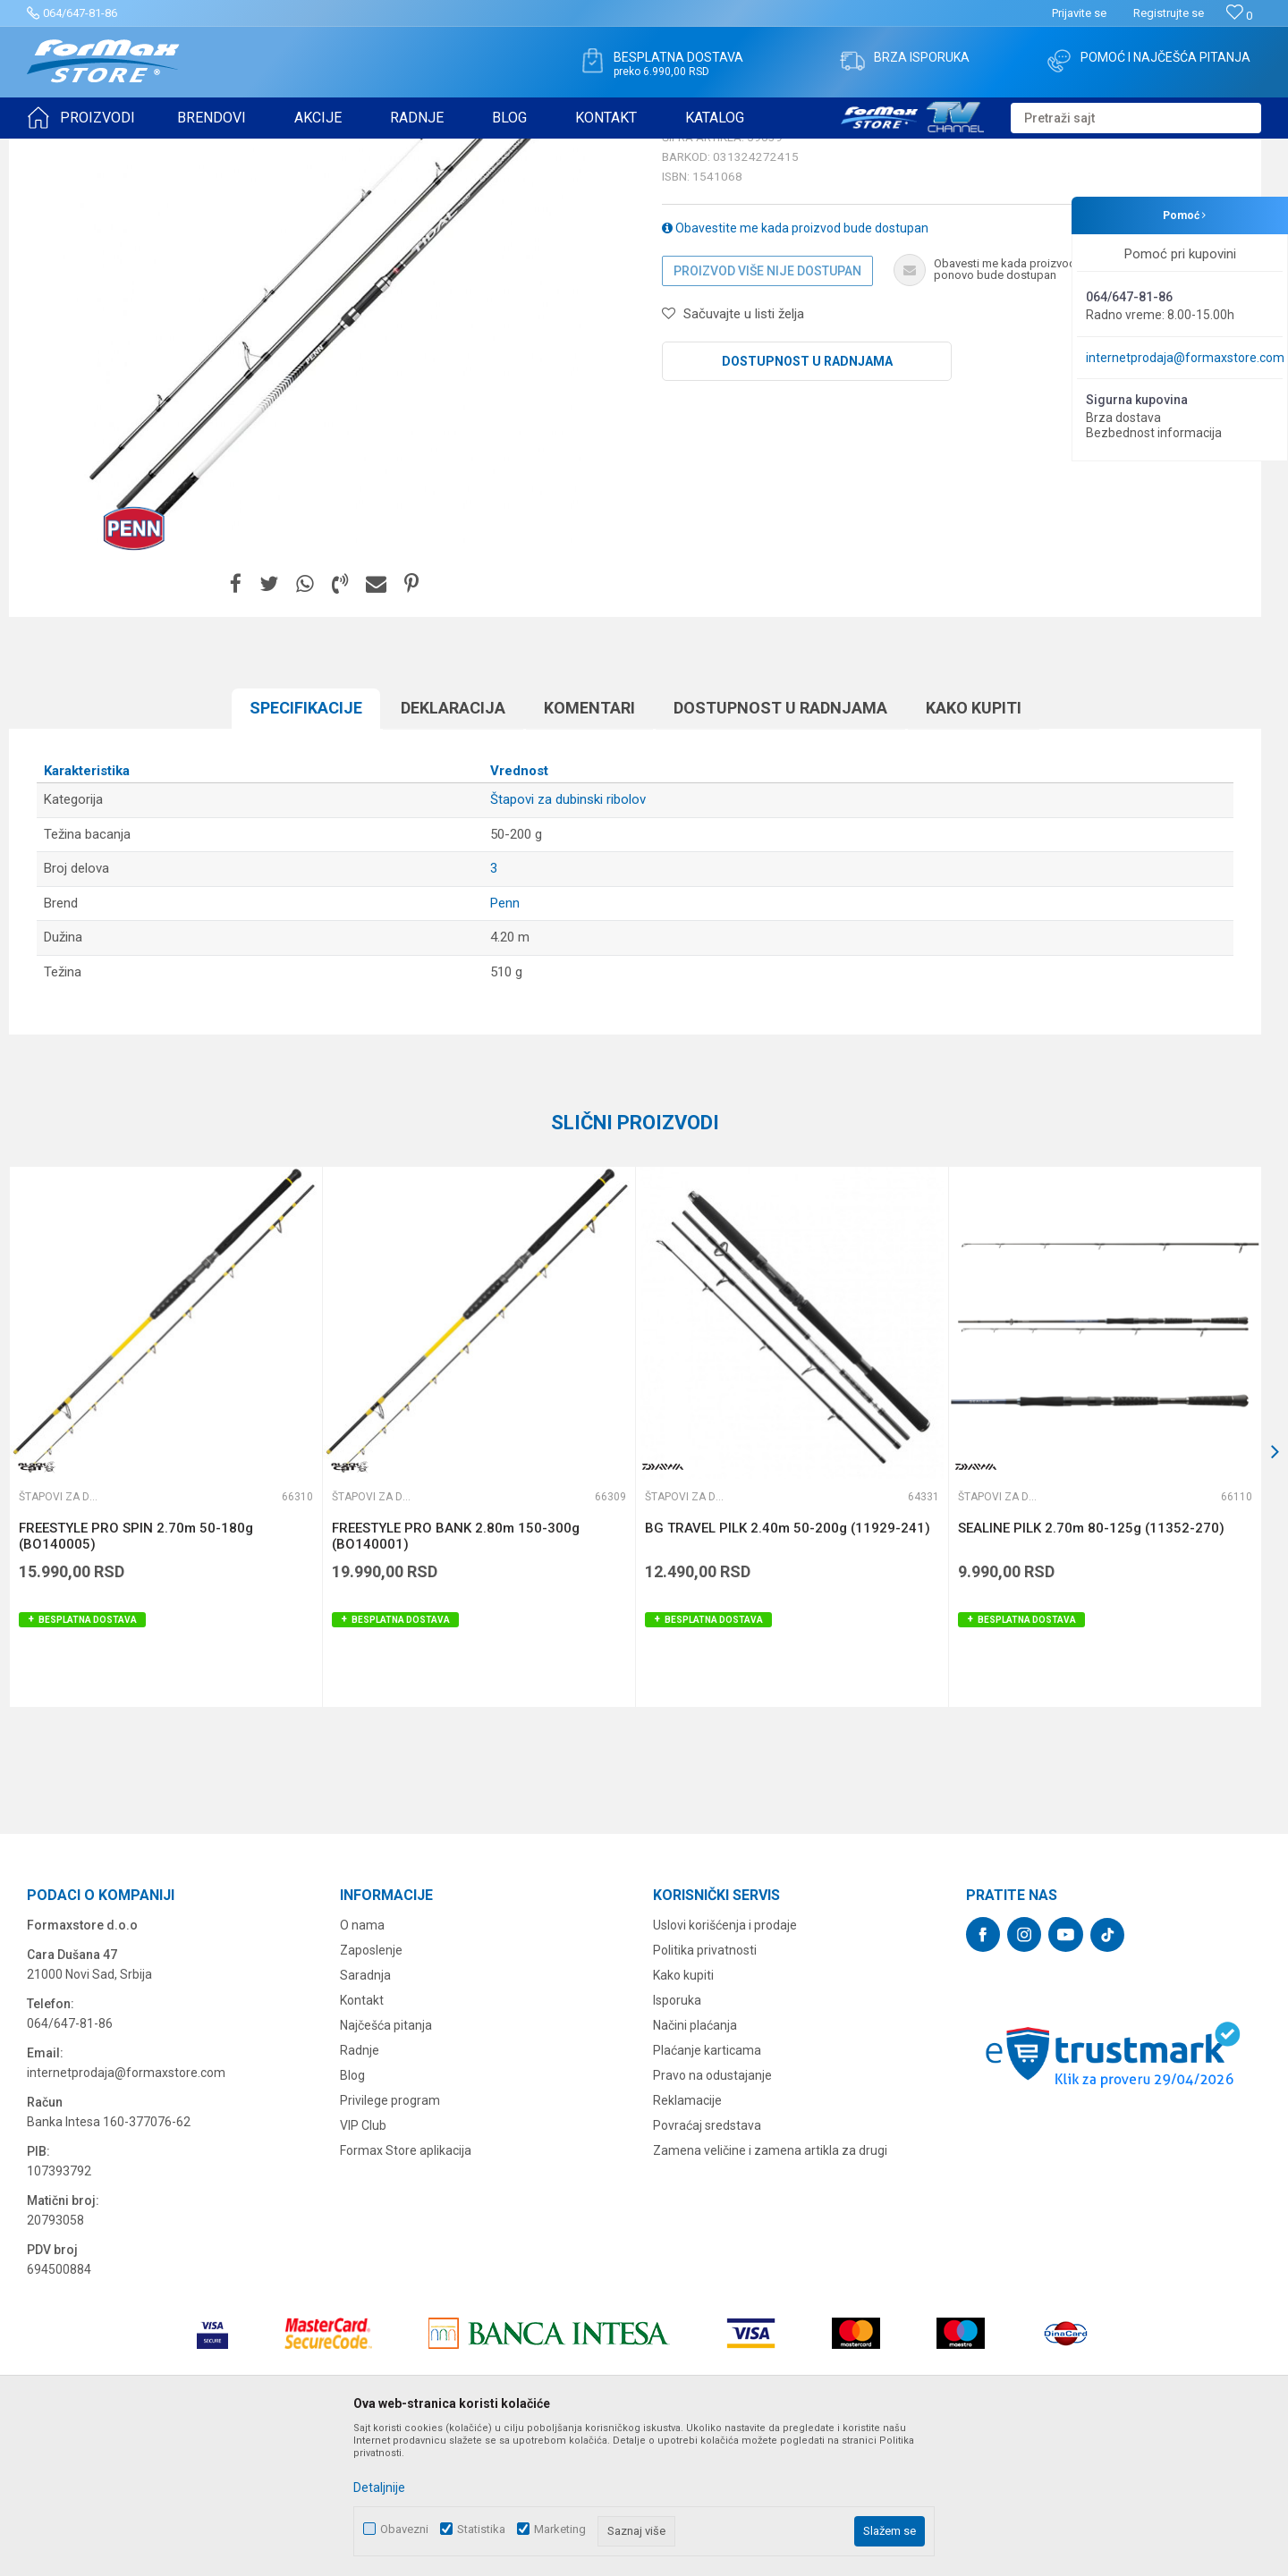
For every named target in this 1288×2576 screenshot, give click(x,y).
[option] (165, 1575)
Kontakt (362, 2139)
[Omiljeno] (1239, 15)
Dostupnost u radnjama (807, 500)
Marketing (560, 2529)
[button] (1136, 118)
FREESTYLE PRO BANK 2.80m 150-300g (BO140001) (456, 1675)
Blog (352, 2214)
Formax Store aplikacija (405, 2289)
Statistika (481, 2529)
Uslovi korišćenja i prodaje (725, 2064)
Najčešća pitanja (386, 2164)
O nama (362, 2064)
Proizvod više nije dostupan (767, 409)
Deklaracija (453, 846)
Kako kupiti (973, 846)
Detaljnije (379, 2487)
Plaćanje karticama (707, 2189)
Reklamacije (687, 2239)
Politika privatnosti (705, 2089)
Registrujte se (1168, 13)
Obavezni (404, 2529)
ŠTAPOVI (186, 150)
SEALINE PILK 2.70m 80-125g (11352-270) (1091, 1667)
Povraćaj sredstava (707, 2264)
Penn (505, 1042)
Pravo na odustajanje (712, 2214)
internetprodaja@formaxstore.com (1185, 358)
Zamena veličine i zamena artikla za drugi (770, 2289)
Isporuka (677, 2139)
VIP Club (363, 2264)
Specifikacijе (306, 846)
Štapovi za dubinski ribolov (287, 150)
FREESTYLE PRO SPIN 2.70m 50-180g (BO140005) (136, 1675)
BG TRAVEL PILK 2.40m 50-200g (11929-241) (787, 1667)
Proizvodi (128, 150)
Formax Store (59, 150)
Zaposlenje (371, 2089)
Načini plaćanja (695, 2164)
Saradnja (365, 2114)
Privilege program (390, 2239)
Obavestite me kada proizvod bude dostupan (795, 366)
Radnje (359, 2189)
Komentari (589, 846)
